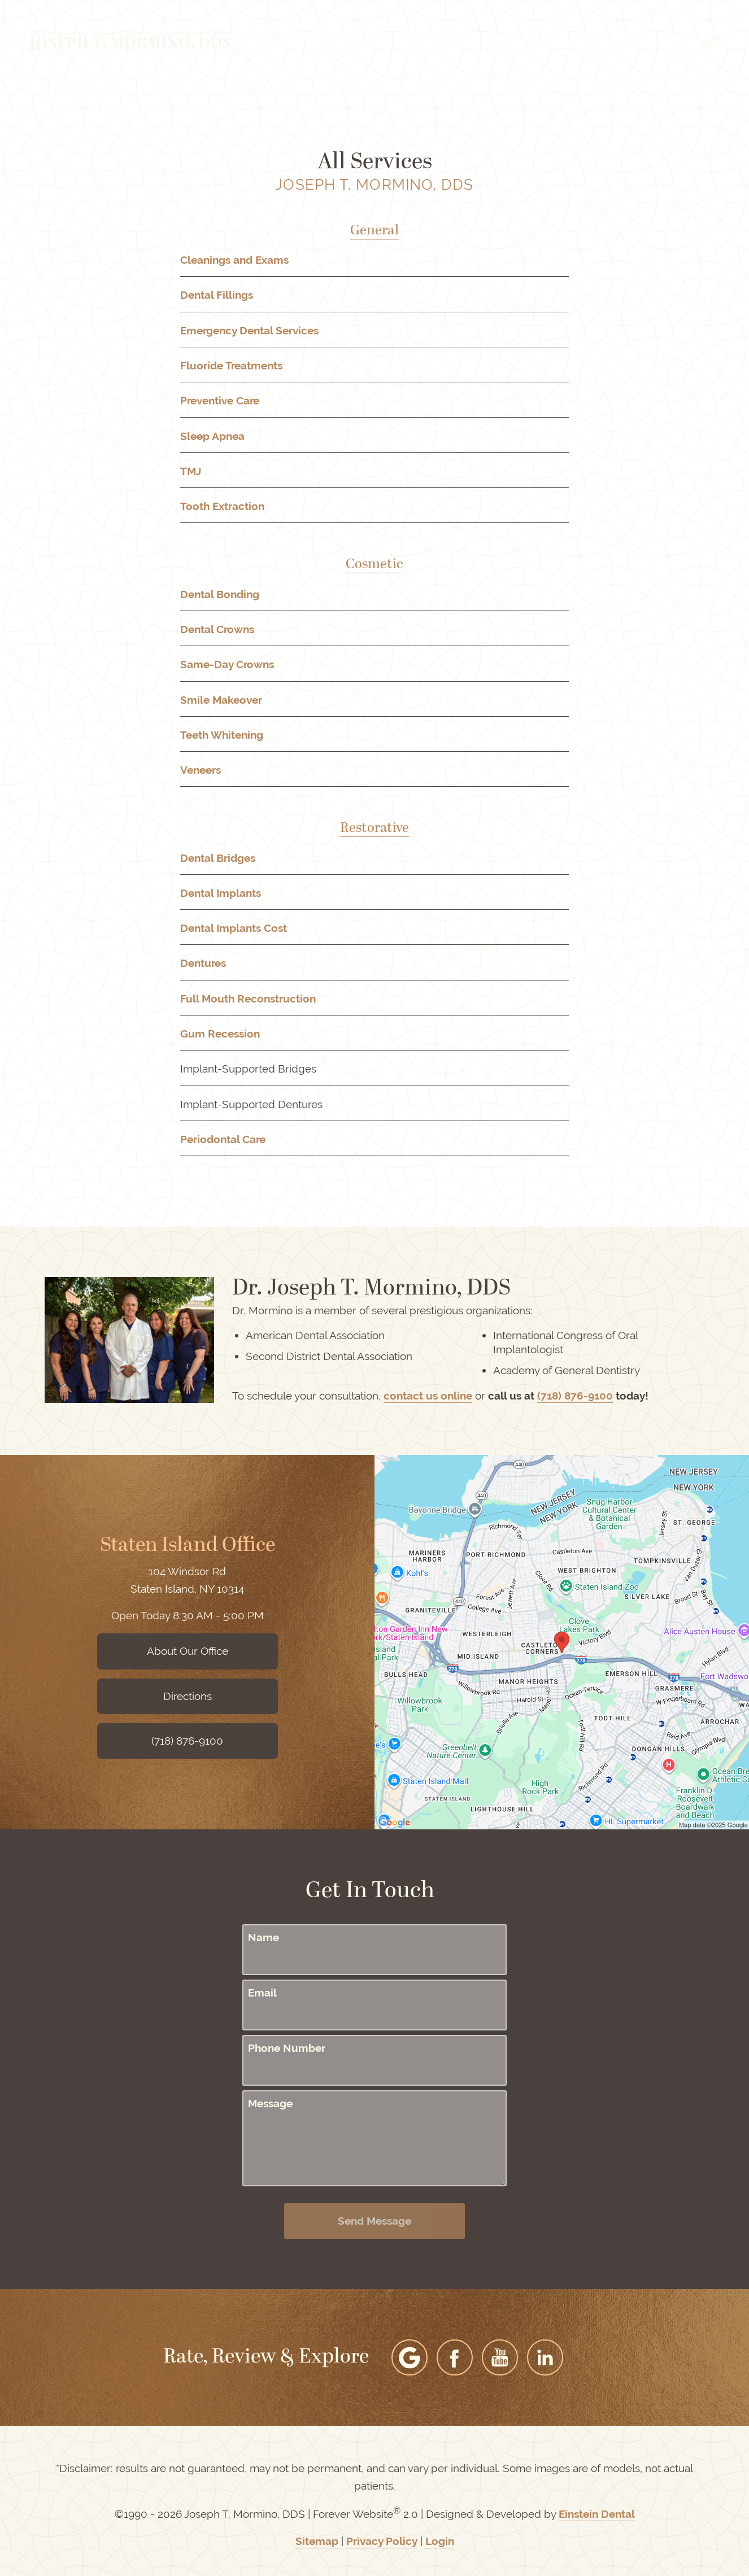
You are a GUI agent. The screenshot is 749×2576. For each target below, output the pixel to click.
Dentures (203, 963)
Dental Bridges (217, 858)
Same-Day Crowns (227, 664)
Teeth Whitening (221, 735)
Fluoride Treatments (231, 365)
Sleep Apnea (212, 436)
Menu (695, 42)
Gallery (356, 42)
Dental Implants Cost (233, 928)
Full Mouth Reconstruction (248, 998)
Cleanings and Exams (234, 260)
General (374, 231)
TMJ (190, 471)
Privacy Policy (381, 2541)
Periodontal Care (222, 1139)
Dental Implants (220, 893)
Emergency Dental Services (249, 330)
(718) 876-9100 (575, 1395)
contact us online (428, 1395)
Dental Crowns (217, 629)
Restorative (374, 828)
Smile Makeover (221, 700)
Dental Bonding (219, 594)
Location (558, 42)
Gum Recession (220, 1033)
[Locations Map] (561, 1640)
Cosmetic (374, 565)
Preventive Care (219, 400)
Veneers (200, 770)
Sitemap (316, 2541)
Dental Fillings (216, 295)
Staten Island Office (187, 1546)
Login (439, 2541)
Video (412, 42)
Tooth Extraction (222, 506)
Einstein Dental (597, 2514)
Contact (626, 42)
